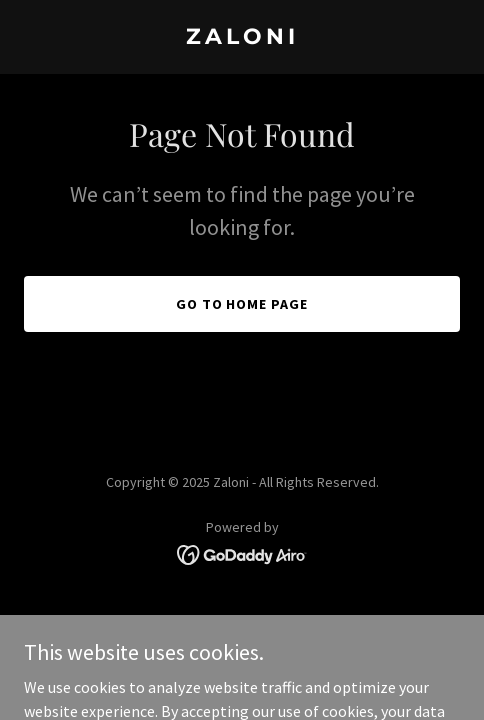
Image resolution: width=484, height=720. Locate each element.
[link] (242, 38)
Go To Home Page (242, 304)
